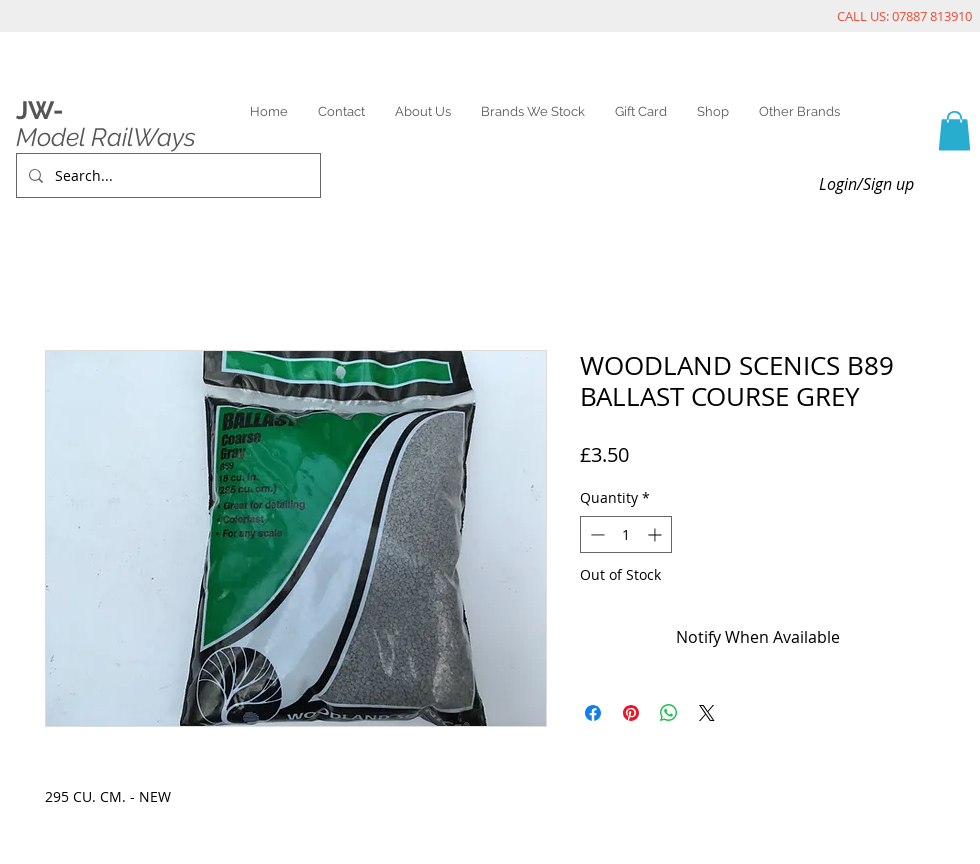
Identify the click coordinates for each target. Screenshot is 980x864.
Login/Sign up (866, 184)
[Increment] (656, 534)
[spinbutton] (626, 534)
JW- (39, 110)
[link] (954, 130)
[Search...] (166, 175)
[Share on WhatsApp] (669, 713)
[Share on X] (707, 713)
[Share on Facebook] (593, 713)
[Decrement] (595, 534)
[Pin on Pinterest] (631, 713)
